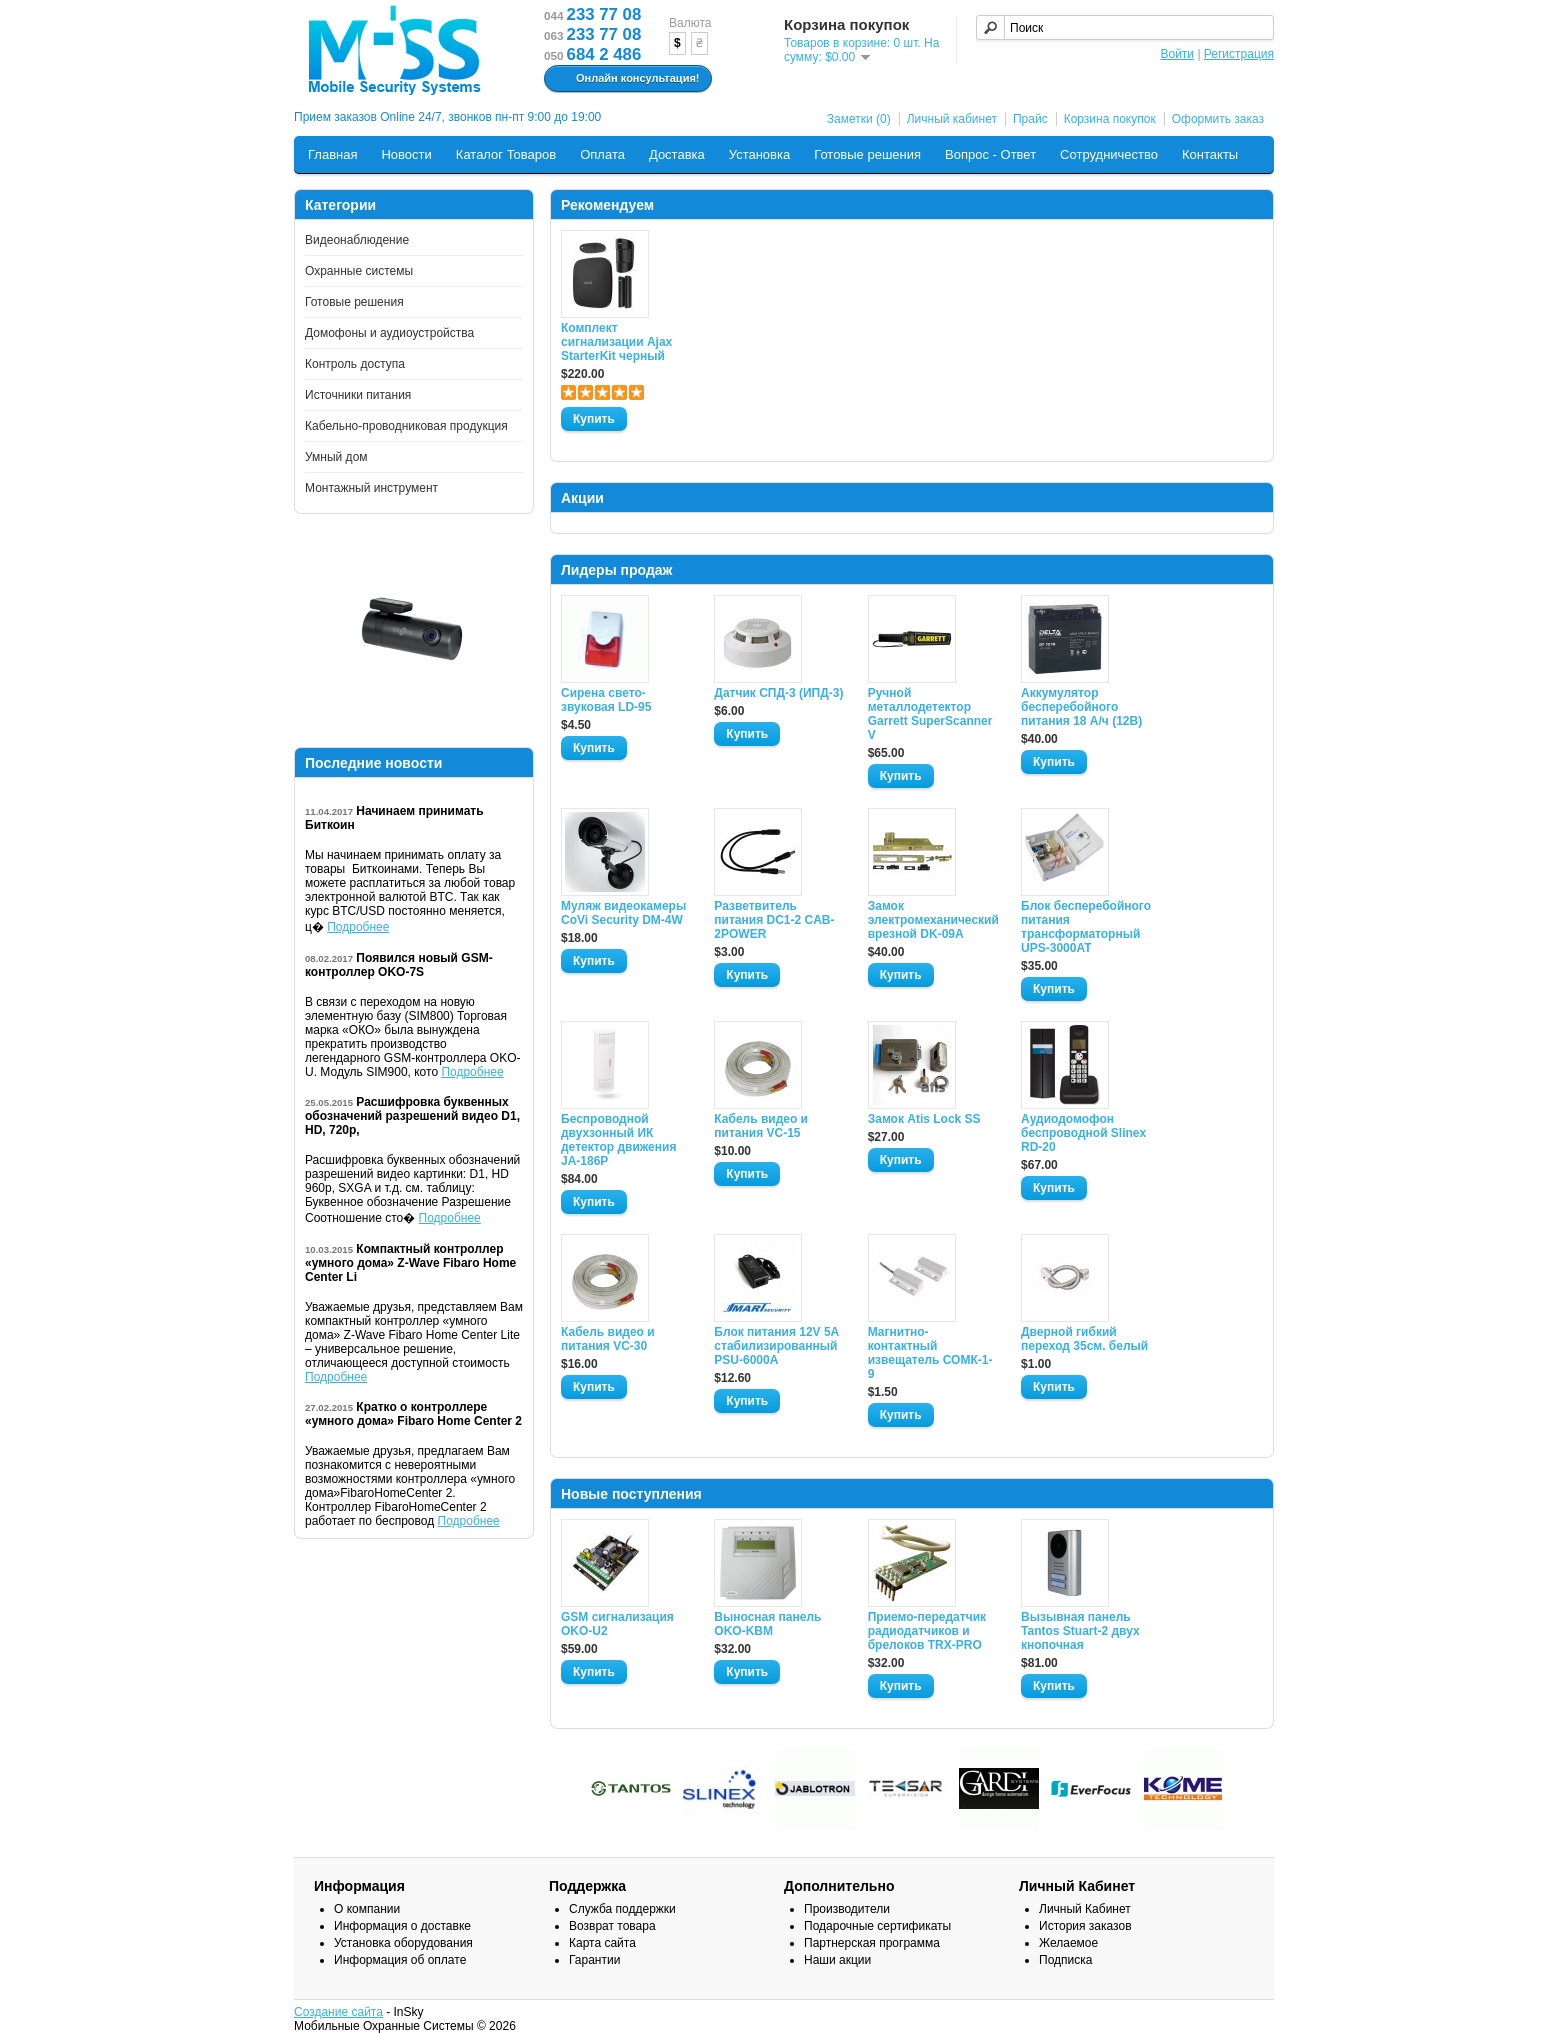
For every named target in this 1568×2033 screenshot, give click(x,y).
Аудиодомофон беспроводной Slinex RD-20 (1083, 1133)
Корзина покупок (1110, 119)
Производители (847, 1909)
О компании (367, 1909)
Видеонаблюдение (357, 240)
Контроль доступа (355, 364)
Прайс (1030, 119)
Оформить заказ (1218, 119)
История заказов (1085, 1926)
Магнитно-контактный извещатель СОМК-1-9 (930, 1353)
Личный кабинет (952, 119)
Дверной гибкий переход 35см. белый (1084, 1339)
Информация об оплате (400, 1960)
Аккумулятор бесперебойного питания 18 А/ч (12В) (1081, 707)
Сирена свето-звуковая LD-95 (606, 700)
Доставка (677, 154)
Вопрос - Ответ (990, 154)
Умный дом (336, 457)
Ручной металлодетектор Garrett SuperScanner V (930, 714)
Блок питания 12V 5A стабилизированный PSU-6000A (776, 1346)
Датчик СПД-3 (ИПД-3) (778, 693)
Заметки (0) (859, 119)
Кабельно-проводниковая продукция (406, 426)
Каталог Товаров (506, 154)
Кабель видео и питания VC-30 (608, 1339)
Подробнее (358, 927)
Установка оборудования (403, 1943)
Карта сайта (602, 1943)
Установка (759, 154)
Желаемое (1068, 1943)
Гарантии (594, 1960)
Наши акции (837, 1960)
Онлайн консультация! (625, 79)
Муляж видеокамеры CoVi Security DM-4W (623, 913)
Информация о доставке (402, 1926)
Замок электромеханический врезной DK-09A (933, 920)
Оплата (602, 154)
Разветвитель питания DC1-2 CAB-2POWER (774, 920)
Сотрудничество (1109, 154)
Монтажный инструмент (371, 488)
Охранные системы (359, 271)
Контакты (1210, 154)
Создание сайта (338, 2012)
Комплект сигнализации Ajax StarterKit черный (616, 342)
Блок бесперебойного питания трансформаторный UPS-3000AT (1086, 927)
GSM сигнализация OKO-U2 (617, 1624)
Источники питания (358, 395)
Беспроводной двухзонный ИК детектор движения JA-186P (618, 1140)
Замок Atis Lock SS (924, 1119)
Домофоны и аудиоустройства (389, 333)
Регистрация (1239, 54)
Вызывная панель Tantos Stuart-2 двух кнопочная (1080, 1631)
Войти (1177, 54)
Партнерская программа (872, 1943)
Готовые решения (867, 154)
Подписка (1065, 1960)
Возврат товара (612, 1926)
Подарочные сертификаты (877, 1926)
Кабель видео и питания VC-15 (761, 1126)
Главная (332, 154)
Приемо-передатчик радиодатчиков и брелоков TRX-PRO (927, 1631)
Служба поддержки (622, 1909)
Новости (406, 154)
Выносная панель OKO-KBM (767, 1624)
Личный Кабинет (1085, 1909)
